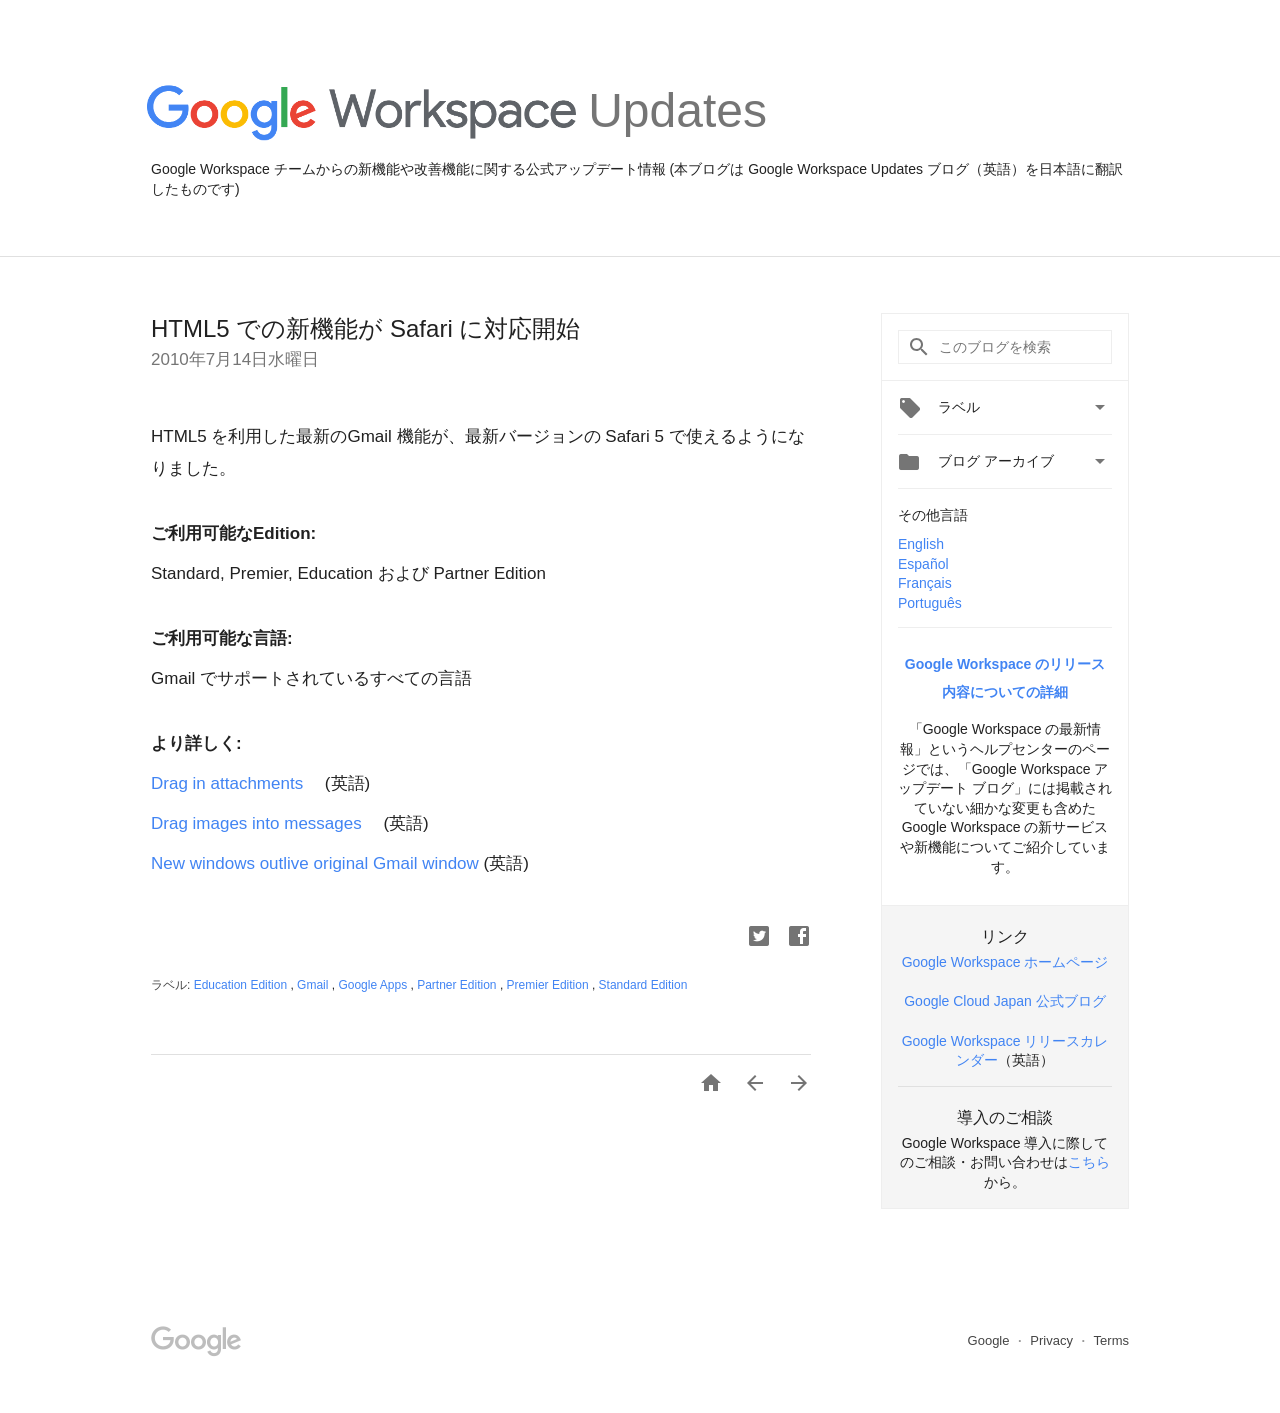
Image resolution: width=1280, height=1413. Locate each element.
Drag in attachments (227, 783)
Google (991, 1340)
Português (930, 603)
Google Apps (374, 985)
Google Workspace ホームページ (1005, 962)
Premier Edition (549, 985)
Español (923, 564)
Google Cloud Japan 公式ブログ (1005, 1001)
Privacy (1053, 1340)
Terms (1111, 1340)
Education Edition (242, 985)
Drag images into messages (265, 823)
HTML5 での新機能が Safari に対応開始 (365, 328)
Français (925, 583)
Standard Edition (643, 985)
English (921, 544)
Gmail (314, 985)
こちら (1089, 1162)
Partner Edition (458, 985)
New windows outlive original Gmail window (315, 863)
